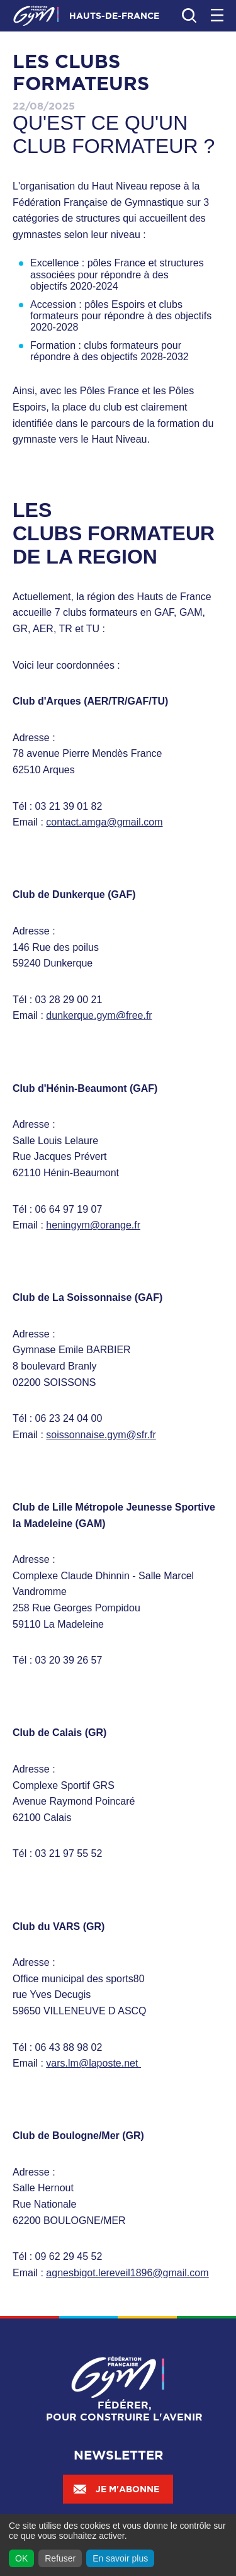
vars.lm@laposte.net (92, 2063)
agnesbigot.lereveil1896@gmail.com (127, 2272)
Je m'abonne (115, 2489)
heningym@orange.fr (93, 1225)
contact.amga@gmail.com (104, 822)
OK (21, 2558)
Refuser (60, 2558)
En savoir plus (120, 2558)
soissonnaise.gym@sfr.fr (101, 1434)
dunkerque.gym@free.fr (99, 1015)
